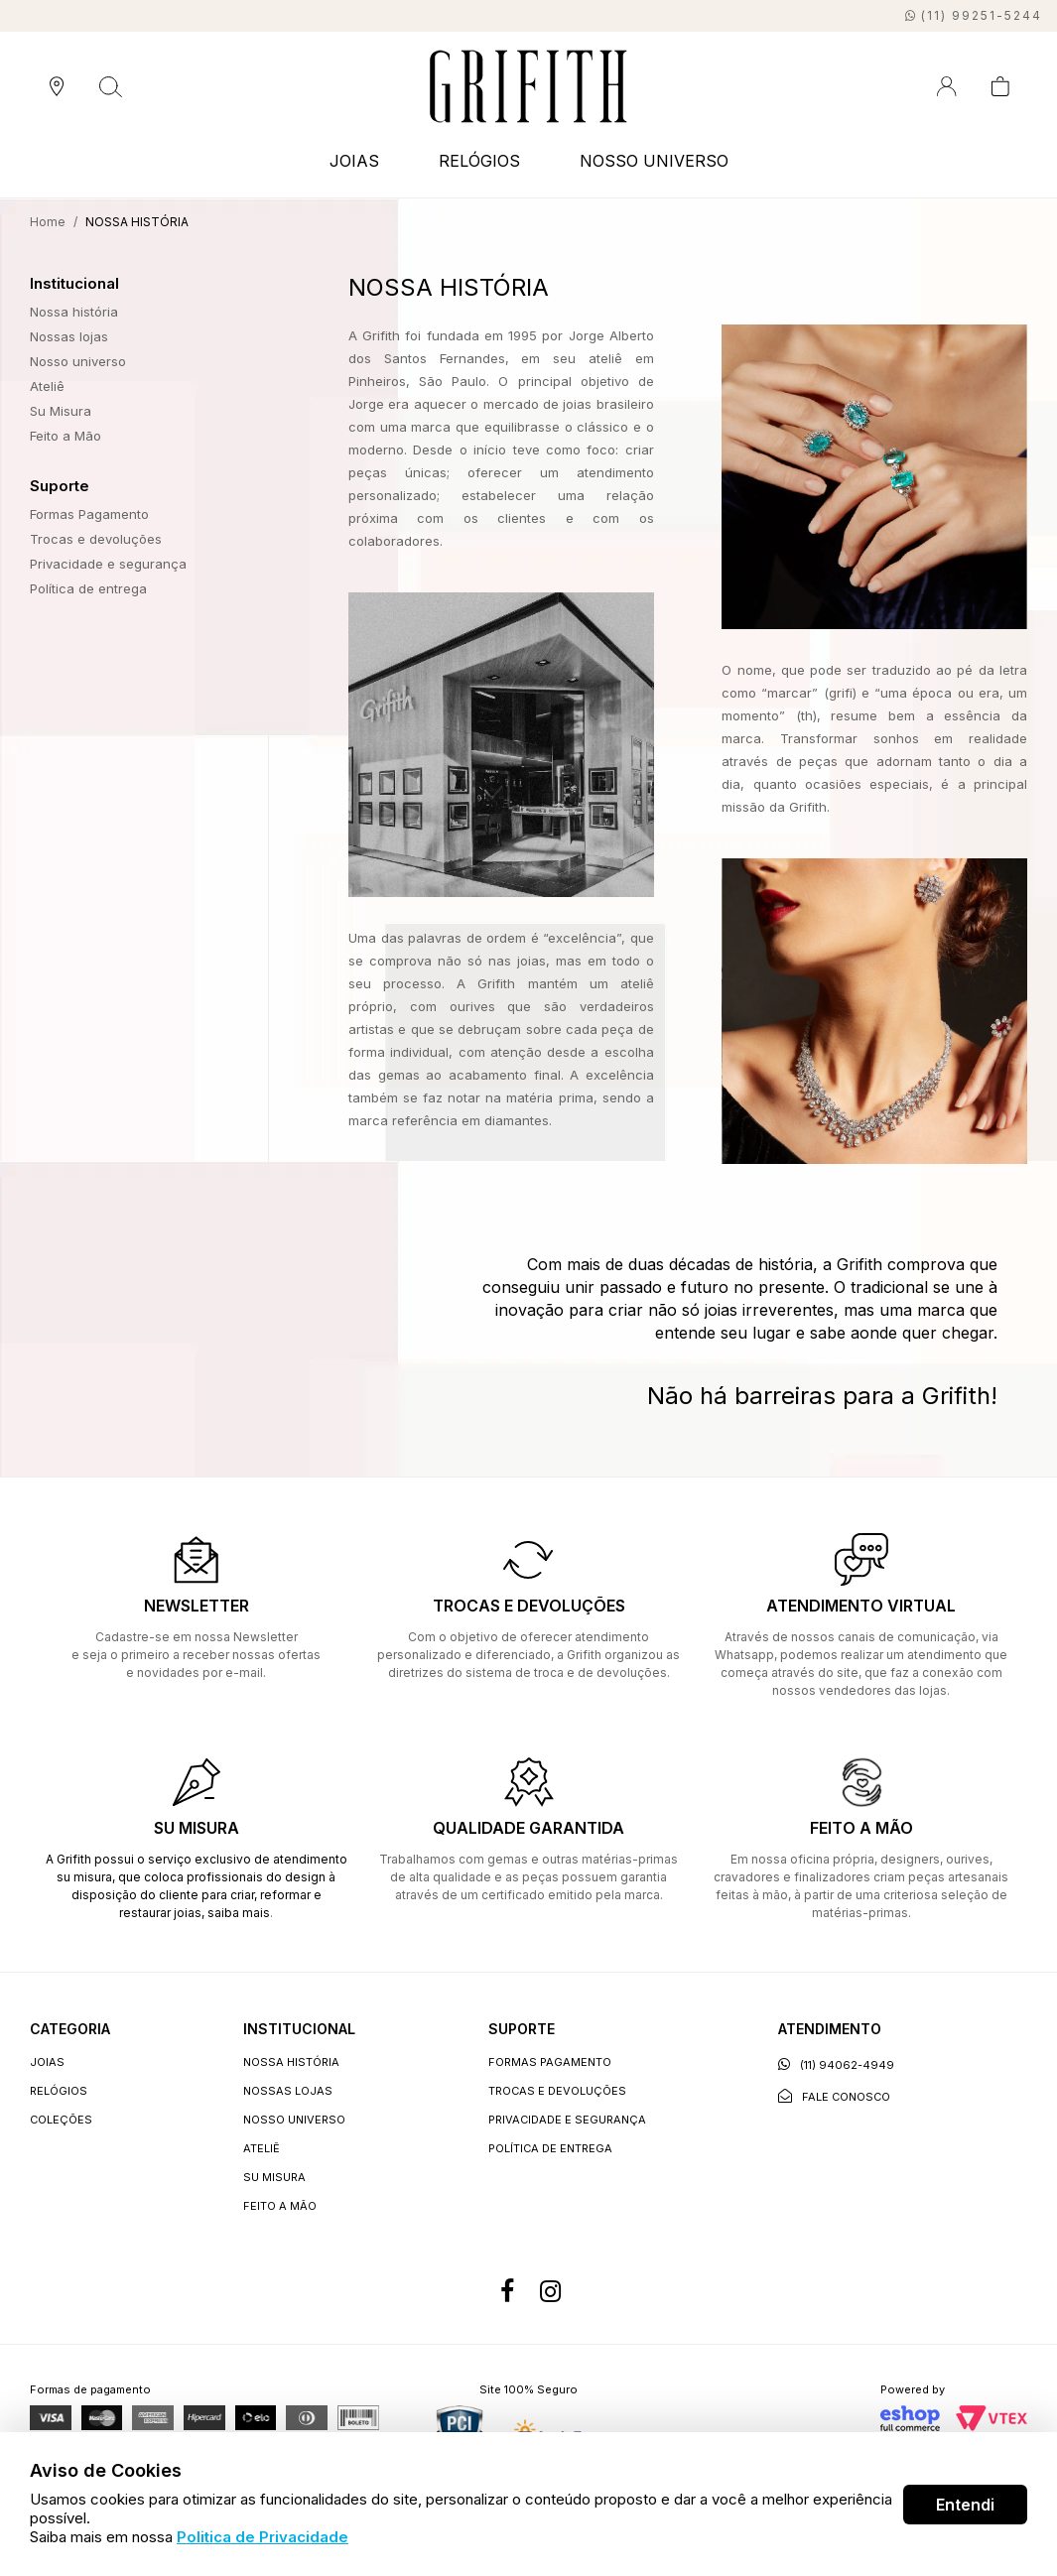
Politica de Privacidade (262, 2536)
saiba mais (238, 1912)
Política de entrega (88, 588)
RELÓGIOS (479, 161)
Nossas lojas (69, 336)
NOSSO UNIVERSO (654, 161)
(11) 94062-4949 (836, 2064)
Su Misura (60, 411)
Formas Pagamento (89, 514)
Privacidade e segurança (108, 564)
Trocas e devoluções (96, 539)
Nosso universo (78, 361)
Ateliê (47, 386)
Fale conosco (834, 2096)
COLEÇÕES (61, 2119)
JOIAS (354, 161)
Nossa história (74, 312)
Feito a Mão (65, 436)
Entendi (965, 2504)
